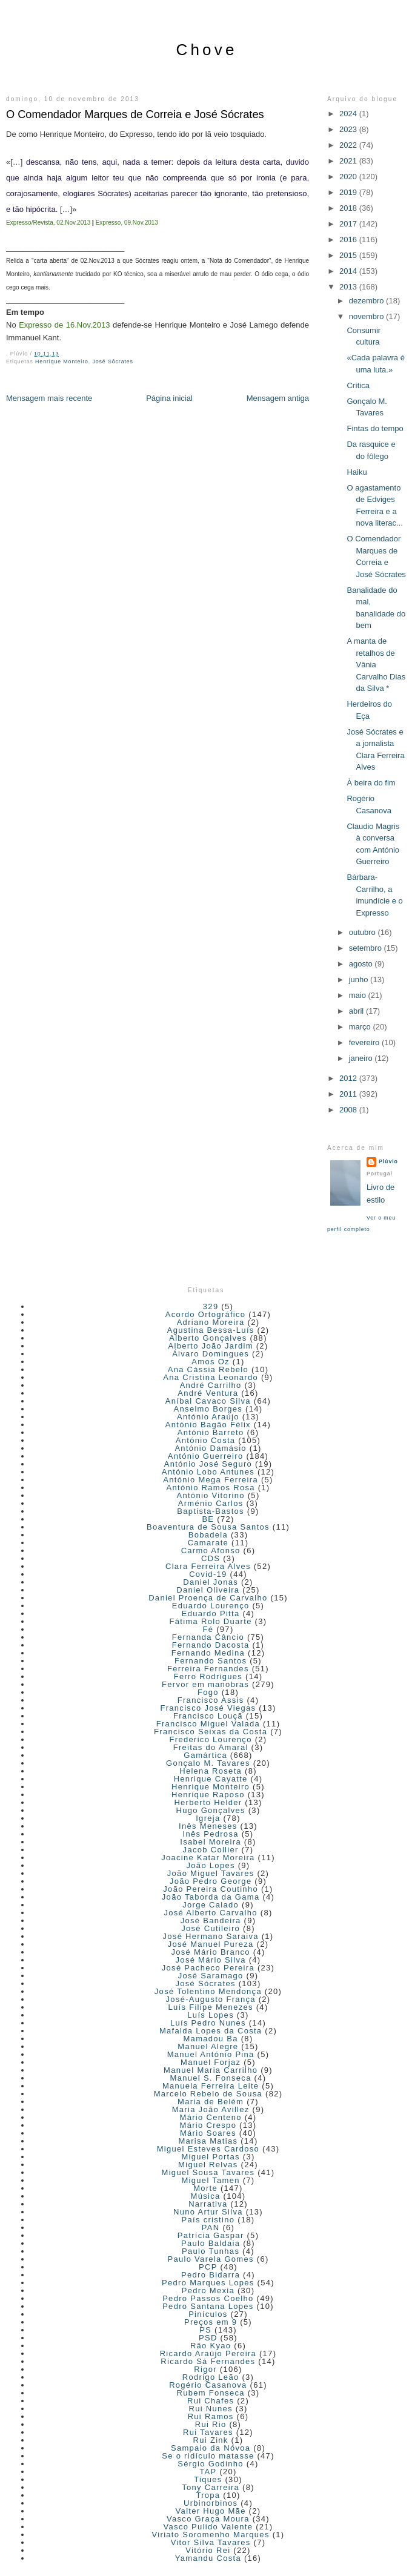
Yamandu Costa (208, 2558)
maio (358, 995)
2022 (349, 145)
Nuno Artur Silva (208, 2211)
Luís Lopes (210, 2015)
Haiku (357, 472)
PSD (208, 2337)
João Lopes (211, 1865)
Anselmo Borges (208, 1408)
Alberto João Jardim (210, 1345)
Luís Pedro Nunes (208, 2022)
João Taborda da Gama (211, 1896)
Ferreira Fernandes (208, 1668)
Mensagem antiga (278, 398)
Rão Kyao (210, 2345)
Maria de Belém (211, 2101)
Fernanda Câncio (208, 1637)
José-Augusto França (211, 1999)
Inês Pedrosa (211, 1833)
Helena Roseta (210, 1770)
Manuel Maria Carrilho (211, 2070)
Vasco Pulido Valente (208, 2526)
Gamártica (205, 1755)
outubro (363, 932)
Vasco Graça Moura (208, 2518)
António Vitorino (210, 1495)
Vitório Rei (207, 2550)
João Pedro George (211, 1881)
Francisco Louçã (208, 1715)
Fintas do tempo (375, 428)
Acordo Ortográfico (205, 1314)
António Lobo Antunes (208, 1471)
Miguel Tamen (210, 2180)
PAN (211, 2227)
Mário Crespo (208, 2125)
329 (211, 1306)
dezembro (367, 300)
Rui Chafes (210, 2400)
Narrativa (207, 2203)
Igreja (208, 1818)
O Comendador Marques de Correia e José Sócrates (135, 114)
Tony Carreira (210, 2487)
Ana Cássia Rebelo (208, 1369)
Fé (207, 1629)
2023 (349, 129)
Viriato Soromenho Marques (211, 2534)
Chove (206, 50)
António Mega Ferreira (210, 1479)
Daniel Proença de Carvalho (207, 1597)
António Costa (206, 1440)
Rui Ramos (211, 2416)
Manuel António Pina (210, 2054)
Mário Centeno (211, 2117)
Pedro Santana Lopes (207, 2306)
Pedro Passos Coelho (207, 2298)
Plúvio (388, 1161)
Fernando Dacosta (211, 1645)
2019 (349, 192)
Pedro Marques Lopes (208, 2282)
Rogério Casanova (208, 2384)
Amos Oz (210, 1361)
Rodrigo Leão (210, 2377)
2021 (349, 160)
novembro (367, 316)
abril (357, 1011)
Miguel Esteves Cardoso (208, 2148)
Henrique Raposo (208, 1794)
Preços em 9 (210, 2322)
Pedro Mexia (208, 2290)
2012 (349, 1078)
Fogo (208, 1692)
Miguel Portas (210, 2156)
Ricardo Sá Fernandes (208, 2361)
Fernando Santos (210, 1660)
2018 (349, 208)
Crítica (358, 385)
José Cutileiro (210, 1928)
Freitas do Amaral (210, 1747)
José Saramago (211, 1975)
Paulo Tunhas (210, 2251)
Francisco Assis (211, 1700)
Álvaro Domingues (210, 1353)
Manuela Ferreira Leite (210, 2085)
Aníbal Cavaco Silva (208, 1400)
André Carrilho (211, 1385)
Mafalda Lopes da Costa (210, 2030)
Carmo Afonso (211, 1550)
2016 (349, 239)
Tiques (208, 2479)
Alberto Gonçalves (208, 1337)
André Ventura (208, 1393)
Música (206, 2196)
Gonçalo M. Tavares (208, 1763)
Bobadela (208, 1534)
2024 (349, 113)
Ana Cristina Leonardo (210, 1377)
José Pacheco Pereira (208, 1967)
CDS (210, 1558)
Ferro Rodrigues (208, 1676)
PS (205, 2329)
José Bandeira (211, 1920)
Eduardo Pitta (211, 1613)
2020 (349, 176)
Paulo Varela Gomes (210, 2259)
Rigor (205, 2369)
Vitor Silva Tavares (211, 2542)
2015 (349, 255)
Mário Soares (208, 2133)
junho (359, 979)
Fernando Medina (208, 1652)
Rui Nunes (210, 2408)
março (361, 1026)
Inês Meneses (208, 1826)
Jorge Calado (210, 1904)
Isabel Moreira (210, 1841)
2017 (349, 223)
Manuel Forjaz (211, 2062)
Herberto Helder (208, 1802)
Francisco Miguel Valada (208, 1723)
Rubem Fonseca (211, 2392)
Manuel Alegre (208, 2046)
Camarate (208, 1542)
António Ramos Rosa (211, 1487)
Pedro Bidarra (210, 2274)
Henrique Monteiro (61, 361)
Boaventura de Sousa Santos (208, 1526)
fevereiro (365, 1042)
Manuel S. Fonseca (210, 2077)
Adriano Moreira (211, 1322)
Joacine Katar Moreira (207, 1857)
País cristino (208, 2219)
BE (208, 1519)
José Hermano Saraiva (211, 1936)
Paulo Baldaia (210, 2243)
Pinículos (207, 2314)
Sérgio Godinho (211, 2463)
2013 (349, 286)
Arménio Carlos (211, 1503)
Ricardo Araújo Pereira (208, 2353)
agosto (362, 963)
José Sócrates (112, 361)
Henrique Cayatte (211, 1778)
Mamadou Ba (210, 2038)
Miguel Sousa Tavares (208, 2172)
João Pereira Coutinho (210, 1889)
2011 (349, 1093)
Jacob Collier (211, 1849)
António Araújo (208, 1416)
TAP (207, 2471)
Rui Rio (211, 2424)
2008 (349, 1109)
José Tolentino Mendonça (208, 1991)
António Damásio (210, 1448)
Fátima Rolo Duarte (211, 1621)
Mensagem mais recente (49, 398)
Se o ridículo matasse (208, 2455)
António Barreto (211, 1432)
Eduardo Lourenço (211, 1605)
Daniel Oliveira (207, 1589)
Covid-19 (208, 1574)
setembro (366, 948)
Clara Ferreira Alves (208, 1566)
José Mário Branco (210, 1952)
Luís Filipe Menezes (210, 2007)
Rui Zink (210, 2440)
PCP (208, 2266)
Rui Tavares (208, 2432)
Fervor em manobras (205, 1684)
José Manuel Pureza (211, 1944)
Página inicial (169, 398)
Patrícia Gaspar (211, 2235)
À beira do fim (371, 782)
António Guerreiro (206, 1456)
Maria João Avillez (211, 2109)
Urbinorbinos (211, 2503)
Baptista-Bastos (210, 1511)
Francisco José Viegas (208, 1707)
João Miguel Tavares (210, 1873)
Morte (205, 2188)
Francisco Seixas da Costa (210, 1731)
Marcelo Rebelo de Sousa (208, 2093)
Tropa (208, 2495)
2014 (349, 271)
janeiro (362, 1058)
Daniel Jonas (210, 1582)
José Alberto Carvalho (210, 1912)
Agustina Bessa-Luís (210, 1330)
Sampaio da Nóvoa (210, 2447)
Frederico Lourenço (211, 1739)
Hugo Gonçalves (210, 1810)
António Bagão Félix (208, 1424)
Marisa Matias (208, 2140)
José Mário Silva (211, 1959)
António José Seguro (208, 1463)
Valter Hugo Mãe (211, 2510)
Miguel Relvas (208, 2164)
